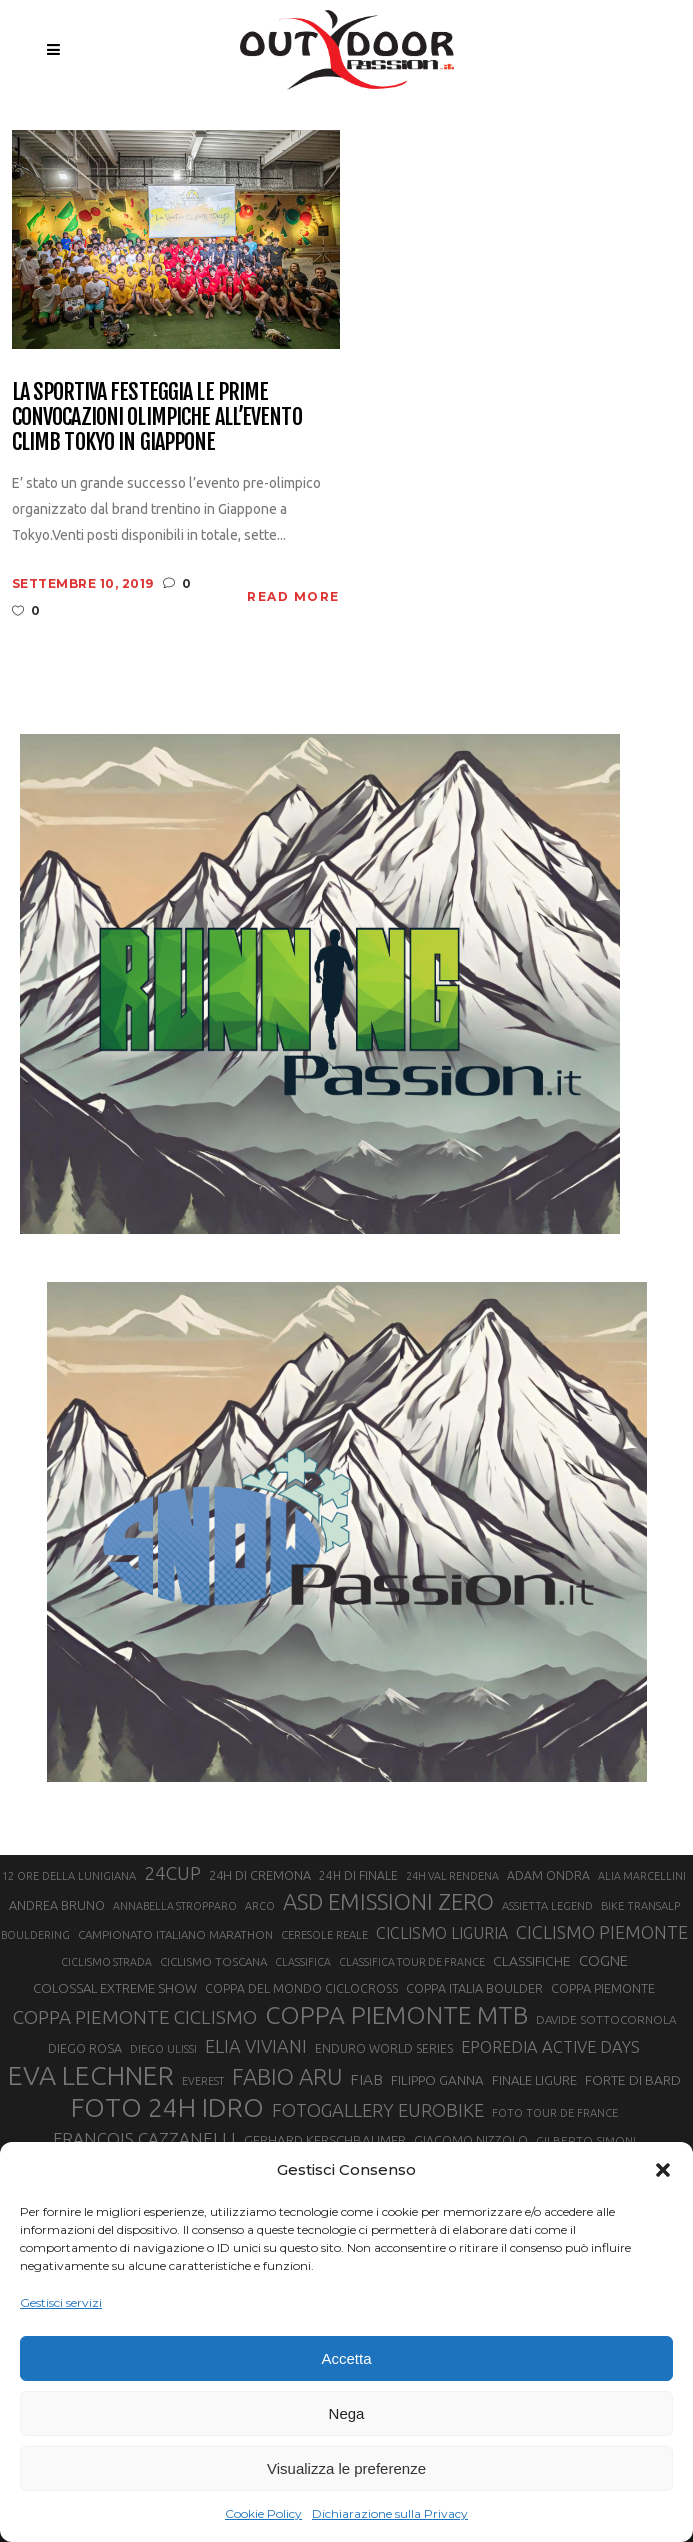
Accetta (346, 2358)
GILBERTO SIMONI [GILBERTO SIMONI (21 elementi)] (586, 2140)
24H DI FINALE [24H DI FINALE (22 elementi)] (358, 1875)
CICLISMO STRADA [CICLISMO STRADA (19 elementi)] (106, 1962)
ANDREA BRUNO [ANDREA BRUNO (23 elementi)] (57, 1905)
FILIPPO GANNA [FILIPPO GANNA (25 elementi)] (437, 2080)
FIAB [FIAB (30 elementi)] (366, 2079)
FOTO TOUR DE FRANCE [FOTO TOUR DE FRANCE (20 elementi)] (555, 2113)
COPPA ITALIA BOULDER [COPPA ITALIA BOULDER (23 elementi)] (474, 1988)
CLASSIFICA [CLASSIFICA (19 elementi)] (303, 1962)
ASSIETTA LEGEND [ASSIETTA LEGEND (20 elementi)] (547, 1906)
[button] (663, 2170)
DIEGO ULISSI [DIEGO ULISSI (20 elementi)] (163, 2049)
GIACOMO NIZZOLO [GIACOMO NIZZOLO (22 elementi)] (471, 2140)
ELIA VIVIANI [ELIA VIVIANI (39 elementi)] (256, 2046)
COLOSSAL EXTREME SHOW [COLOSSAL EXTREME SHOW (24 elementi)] (115, 1988)
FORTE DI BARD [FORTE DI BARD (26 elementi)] (633, 2080)
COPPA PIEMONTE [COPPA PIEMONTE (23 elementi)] (603, 1988)
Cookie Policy (263, 2513)
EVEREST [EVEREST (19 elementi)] (203, 2081)
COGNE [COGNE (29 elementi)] (603, 1960)
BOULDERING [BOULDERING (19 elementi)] (35, 1935)
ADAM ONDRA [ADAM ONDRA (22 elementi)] (548, 1875)
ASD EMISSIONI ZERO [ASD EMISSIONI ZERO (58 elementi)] (388, 1901)
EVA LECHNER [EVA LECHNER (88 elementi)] (91, 2075)
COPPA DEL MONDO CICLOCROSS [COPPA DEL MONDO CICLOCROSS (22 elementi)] (301, 1988)
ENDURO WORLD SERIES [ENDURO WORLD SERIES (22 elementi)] (384, 2048)
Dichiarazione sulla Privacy (390, 2513)
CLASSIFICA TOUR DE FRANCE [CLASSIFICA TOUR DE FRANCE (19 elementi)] (412, 1962)
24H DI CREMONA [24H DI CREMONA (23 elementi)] (260, 1875)
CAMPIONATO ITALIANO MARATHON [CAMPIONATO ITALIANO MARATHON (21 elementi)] (175, 1934)
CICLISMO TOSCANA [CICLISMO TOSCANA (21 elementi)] (213, 1961)
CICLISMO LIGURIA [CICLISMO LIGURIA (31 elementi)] (442, 1933)
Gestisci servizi (61, 2302)
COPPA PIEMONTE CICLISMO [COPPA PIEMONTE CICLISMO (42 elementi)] (135, 2017)
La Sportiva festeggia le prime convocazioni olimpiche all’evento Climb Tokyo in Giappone (157, 417)
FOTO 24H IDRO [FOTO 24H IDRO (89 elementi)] (167, 2107)
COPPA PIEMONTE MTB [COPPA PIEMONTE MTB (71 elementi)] (396, 2015)
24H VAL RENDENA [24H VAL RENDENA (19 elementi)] (452, 1876)
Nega (347, 2413)
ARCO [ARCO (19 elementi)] (260, 1906)
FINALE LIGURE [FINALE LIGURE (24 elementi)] (534, 2080)
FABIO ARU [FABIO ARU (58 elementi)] (287, 2076)
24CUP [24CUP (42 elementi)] (172, 1873)
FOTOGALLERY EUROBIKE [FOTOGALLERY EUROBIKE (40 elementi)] (378, 2110)
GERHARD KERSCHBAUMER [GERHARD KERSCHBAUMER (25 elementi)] (325, 2140)
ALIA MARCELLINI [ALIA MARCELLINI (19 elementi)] (642, 1876)
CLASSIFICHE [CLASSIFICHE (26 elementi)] (532, 1961)
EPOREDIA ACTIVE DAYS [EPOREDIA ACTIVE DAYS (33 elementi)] (550, 2047)
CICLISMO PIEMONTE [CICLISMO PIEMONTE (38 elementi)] (602, 1932)
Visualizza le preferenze (346, 2468)
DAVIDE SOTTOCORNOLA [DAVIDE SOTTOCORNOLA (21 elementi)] (606, 2019)
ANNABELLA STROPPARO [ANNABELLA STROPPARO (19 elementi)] (175, 1906)
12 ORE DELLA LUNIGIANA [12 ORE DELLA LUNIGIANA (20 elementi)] (69, 1876)
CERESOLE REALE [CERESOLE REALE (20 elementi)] (324, 1935)
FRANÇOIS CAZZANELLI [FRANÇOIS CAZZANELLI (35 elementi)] (144, 2138)
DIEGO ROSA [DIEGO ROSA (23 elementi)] (85, 2048)
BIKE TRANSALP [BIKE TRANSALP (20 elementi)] (640, 1906)
